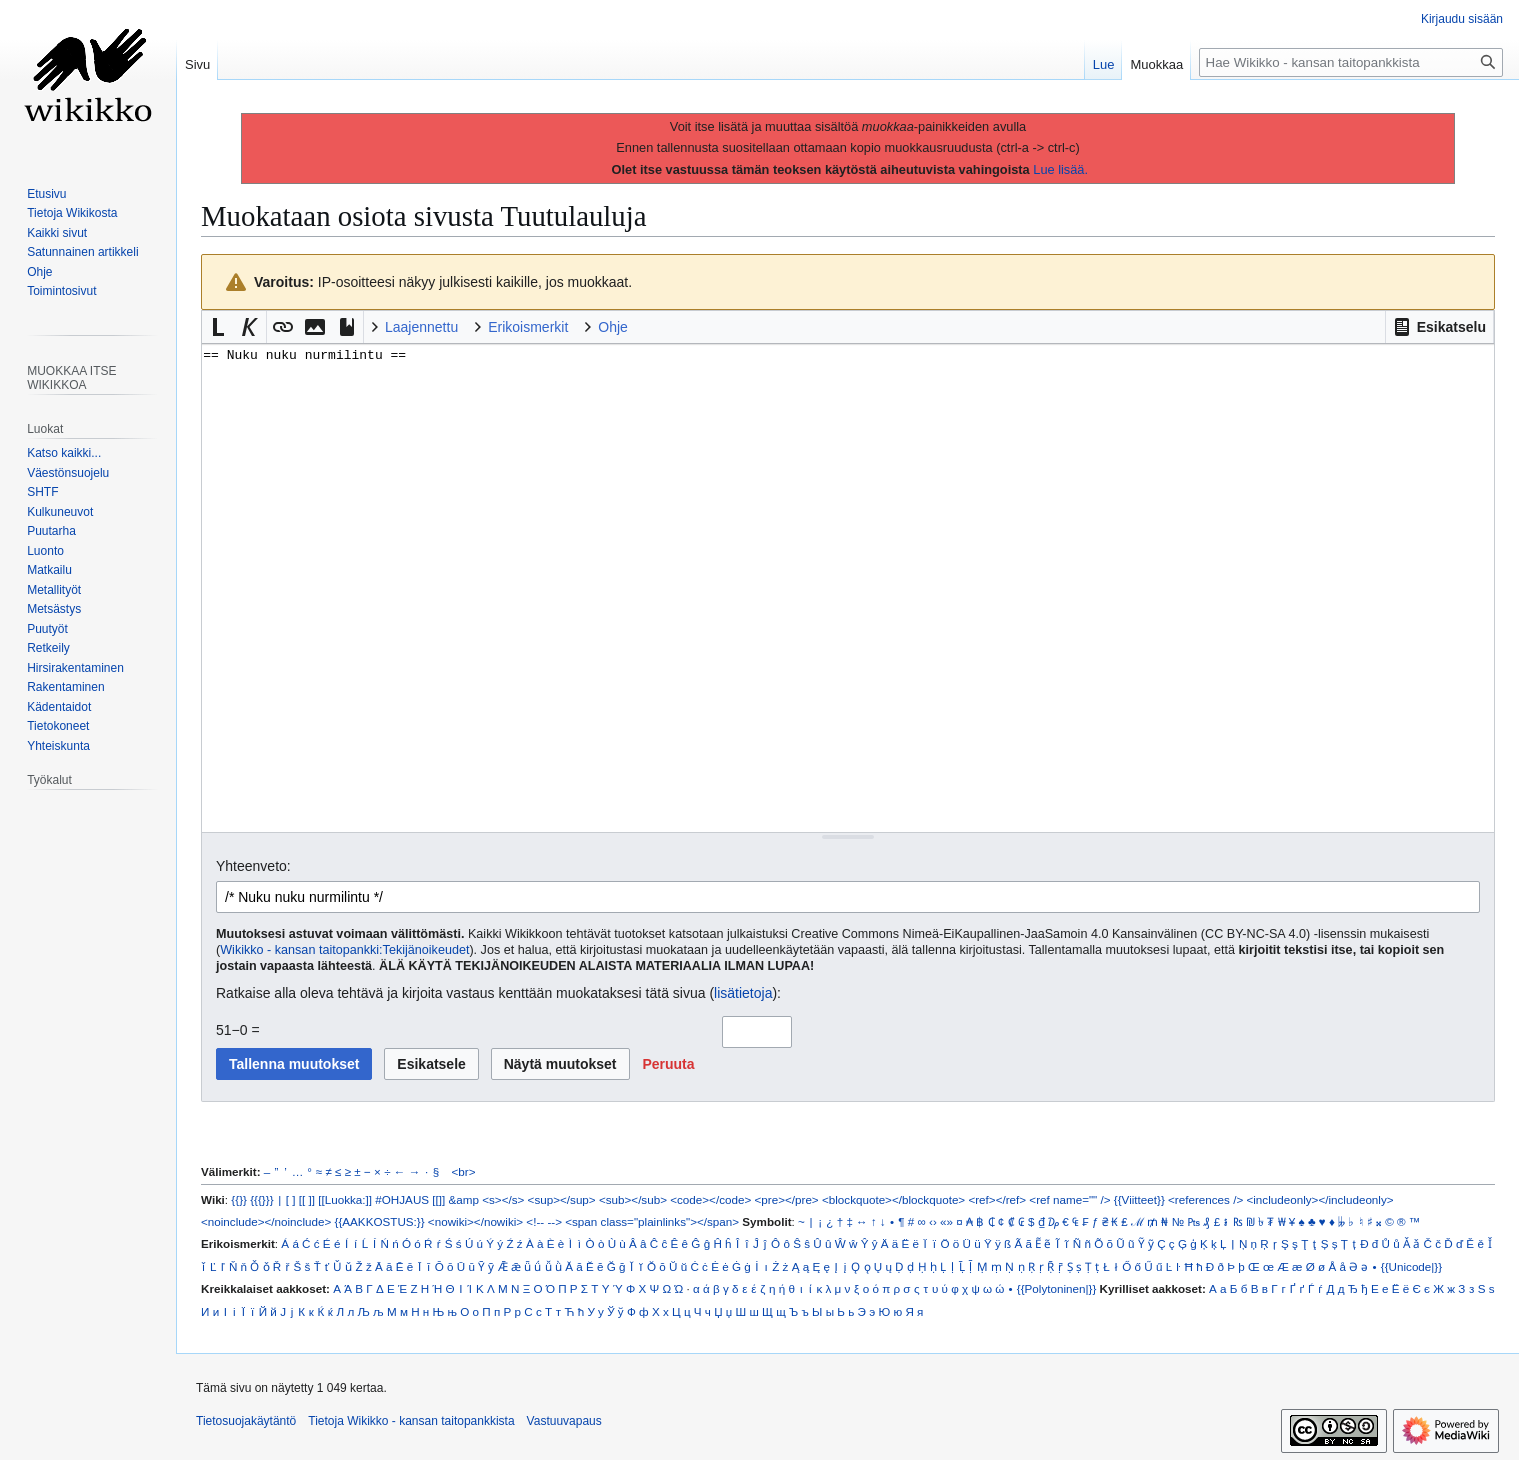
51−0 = (238, 1030)
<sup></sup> (562, 1199)
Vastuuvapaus (564, 1421)
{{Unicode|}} (1411, 1266)
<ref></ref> (997, 1199)
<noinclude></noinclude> (266, 1221)
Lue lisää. (1060, 169)
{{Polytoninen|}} (1057, 1288)
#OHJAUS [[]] (410, 1199)
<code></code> (710, 1199)
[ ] (291, 1199)
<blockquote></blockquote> (893, 1199)
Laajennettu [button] (421, 327)
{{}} (239, 1199)
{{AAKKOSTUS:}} (380, 1221)
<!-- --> (544, 1221)
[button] (1439, 327)
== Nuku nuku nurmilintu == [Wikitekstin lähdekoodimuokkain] (848, 587)
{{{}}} (261, 1199)
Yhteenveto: (253, 866)
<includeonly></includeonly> (1319, 1199)
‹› (933, 1221)
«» (946, 1221)
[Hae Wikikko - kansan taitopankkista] (1351, 62)
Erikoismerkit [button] (528, 327)
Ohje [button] (613, 327)
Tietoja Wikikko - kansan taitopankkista (411, 1421)
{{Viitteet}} (1139, 1199)
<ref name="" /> (1069, 1199)
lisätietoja (743, 993)
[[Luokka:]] (345, 1199)
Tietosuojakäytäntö (246, 1421)
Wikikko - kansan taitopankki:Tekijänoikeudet (344, 950)
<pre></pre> (787, 1199)
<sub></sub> (633, 1199)
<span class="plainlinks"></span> (652, 1221)
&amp (464, 1199)
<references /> (1205, 1199)
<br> (464, 1171)
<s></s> (503, 1199)
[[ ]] (307, 1199)
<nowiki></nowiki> (475, 1221)
